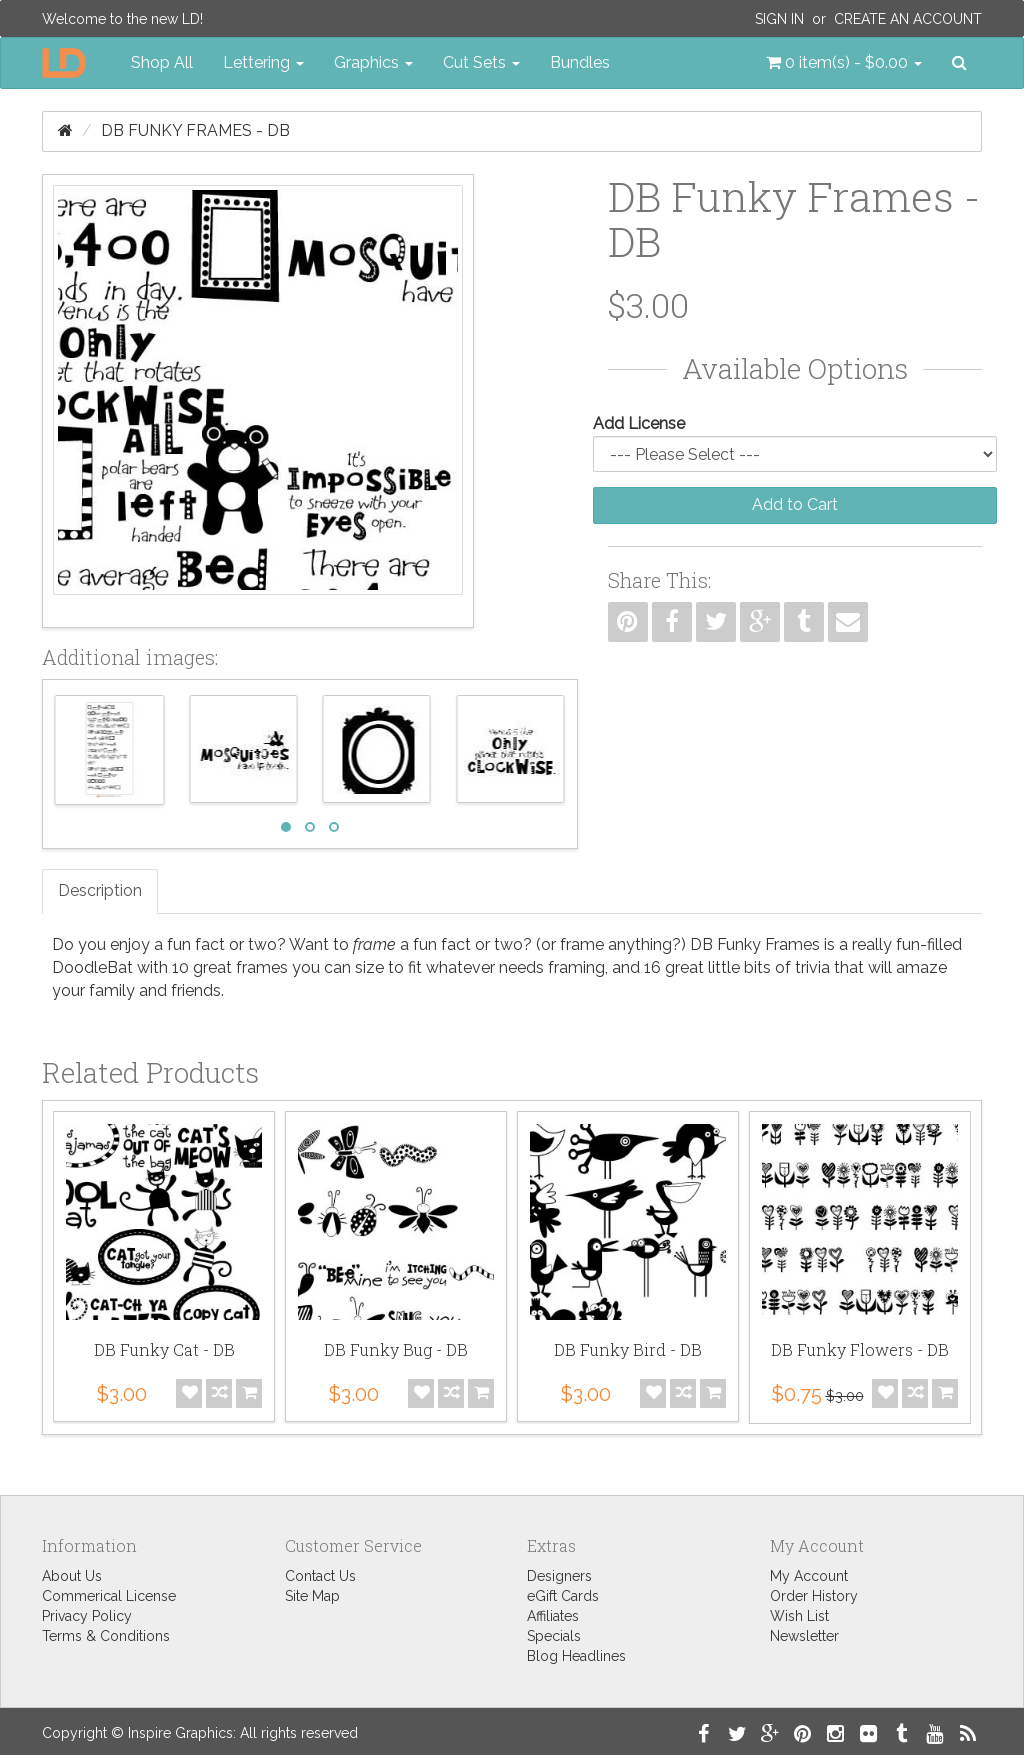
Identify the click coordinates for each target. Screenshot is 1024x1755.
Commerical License (109, 1596)
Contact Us (320, 1576)
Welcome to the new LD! (122, 19)
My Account (809, 1576)
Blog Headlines (576, 1656)
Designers (559, 1576)
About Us (72, 1576)
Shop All (162, 62)
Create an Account (908, 19)
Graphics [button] (373, 62)
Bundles (580, 62)
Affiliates (553, 1616)
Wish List (799, 1616)
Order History (814, 1596)
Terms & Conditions (106, 1636)
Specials (554, 1636)
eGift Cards (563, 1596)
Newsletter (804, 1636)
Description (100, 890)
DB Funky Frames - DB (195, 130)
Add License (639, 423)
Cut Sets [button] (481, 62)
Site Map (312, 1596)
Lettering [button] (263, 62)
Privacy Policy (87, 1616)
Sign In (779, 19)
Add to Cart (795, 504)
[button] (844, 63)
